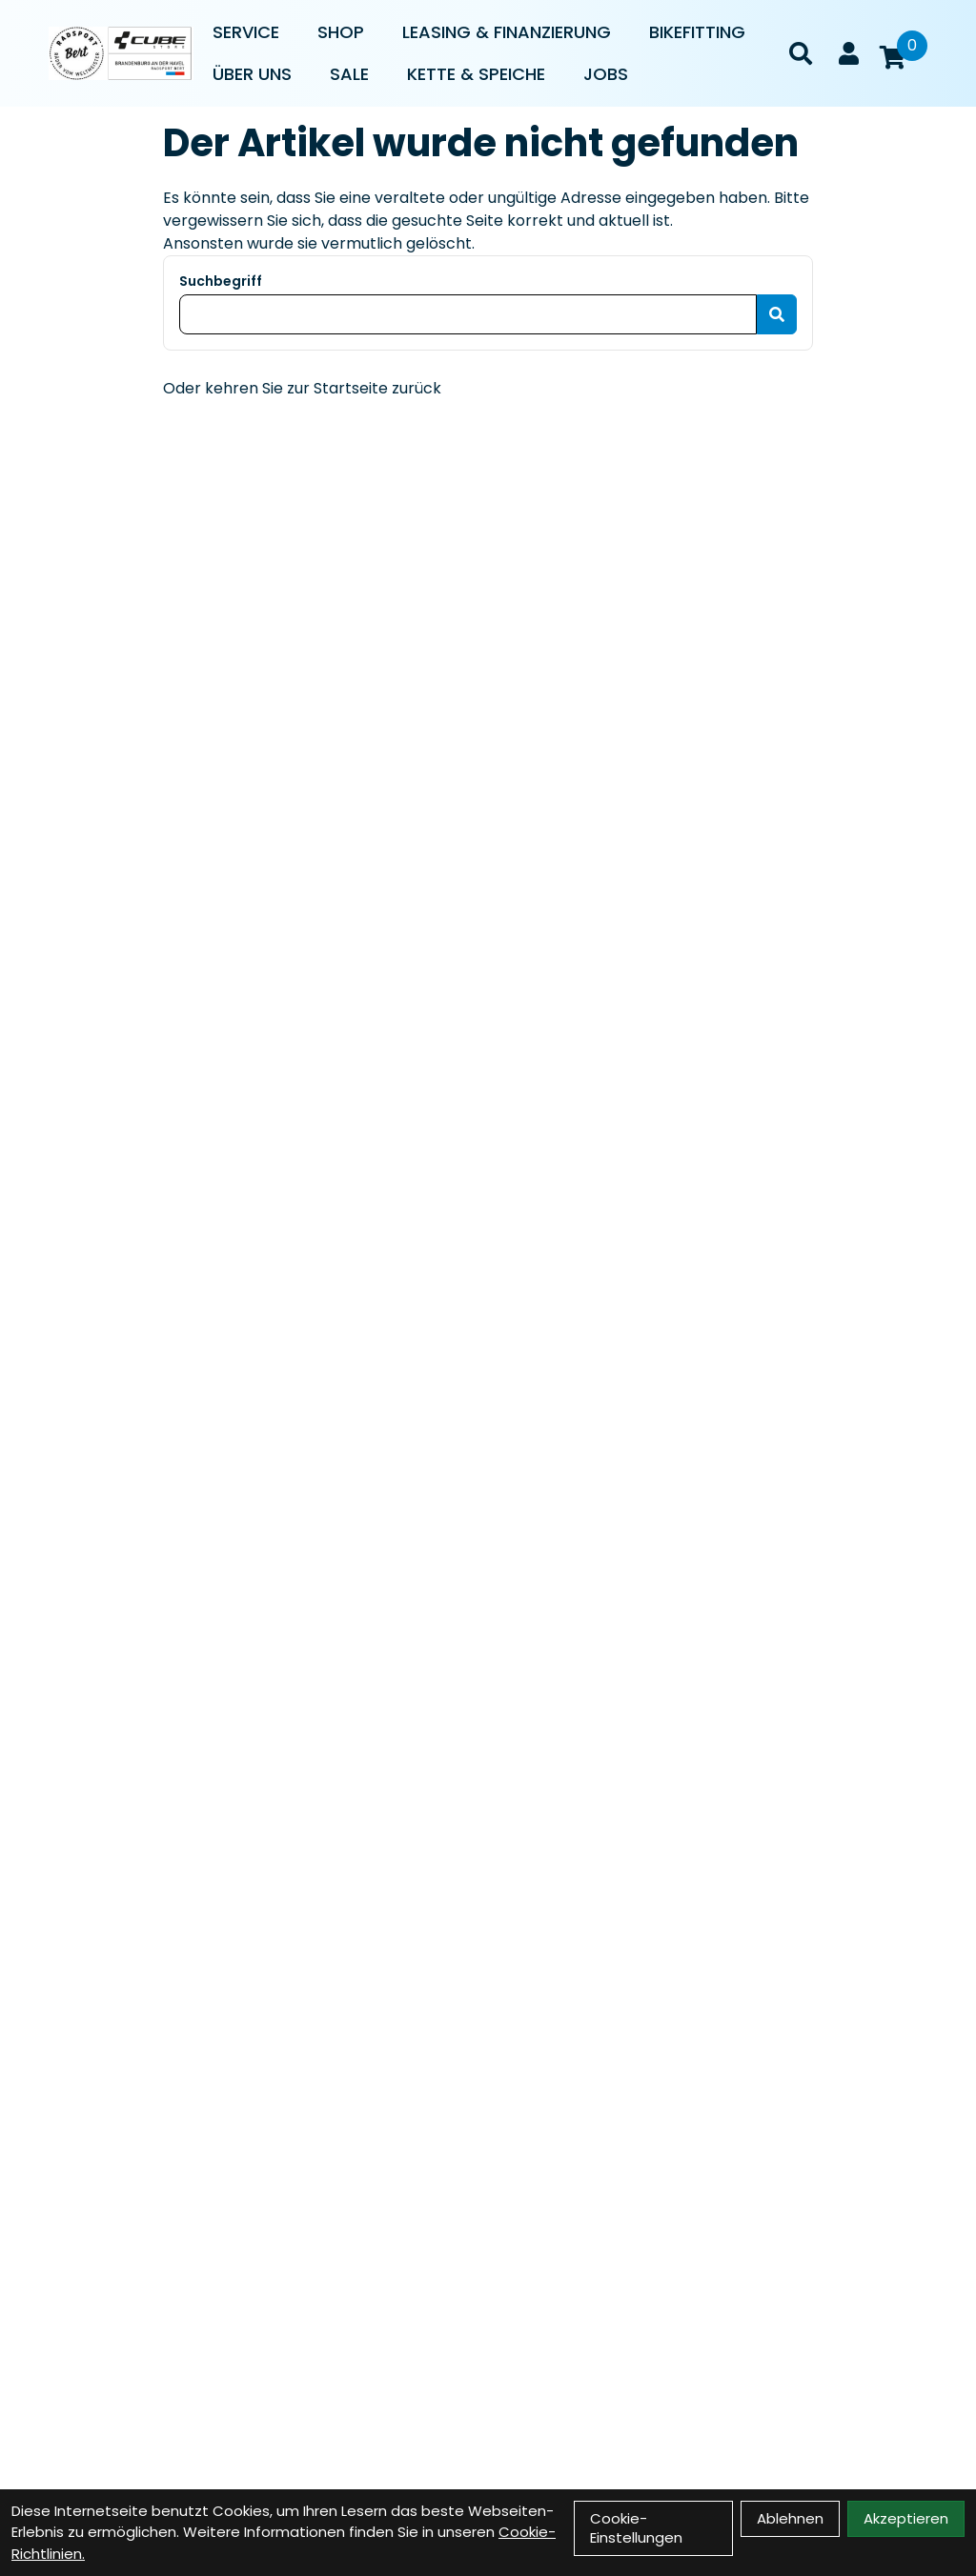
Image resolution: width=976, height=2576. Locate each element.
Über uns (252, 74)
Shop (340, 32)
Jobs (605, 74)
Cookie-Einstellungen (636, 2527)
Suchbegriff (220, 281)
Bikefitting (697, 32)
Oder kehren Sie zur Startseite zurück (302, 388)
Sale (349, 74)
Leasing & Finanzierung (506, 32)
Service (246, 32)
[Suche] (801, 53)
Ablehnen (790, 2518)
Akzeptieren (906, 2518)
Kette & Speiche (476, 74)
